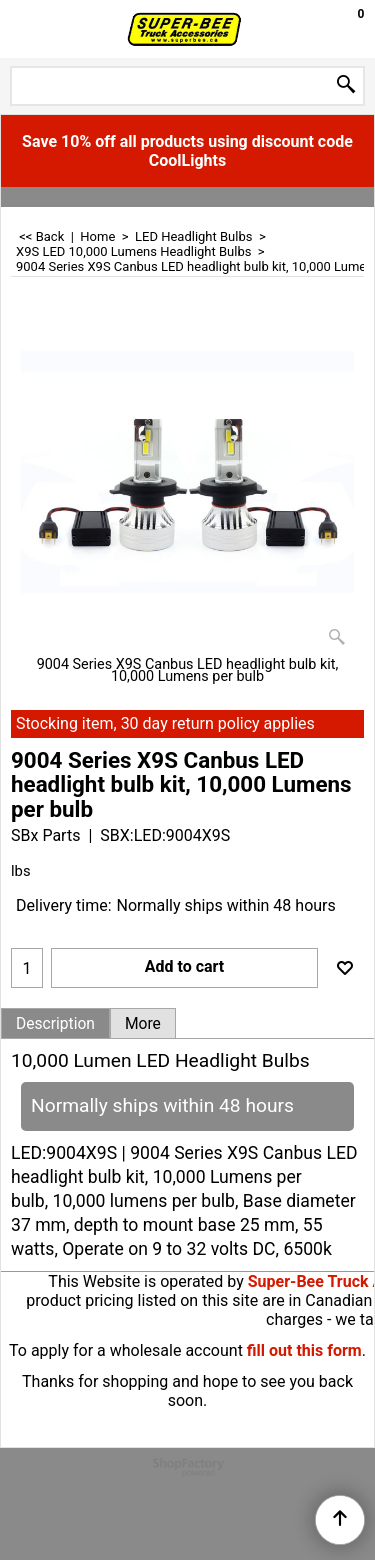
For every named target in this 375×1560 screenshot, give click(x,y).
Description (55, 1024)
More (143, 1024)
